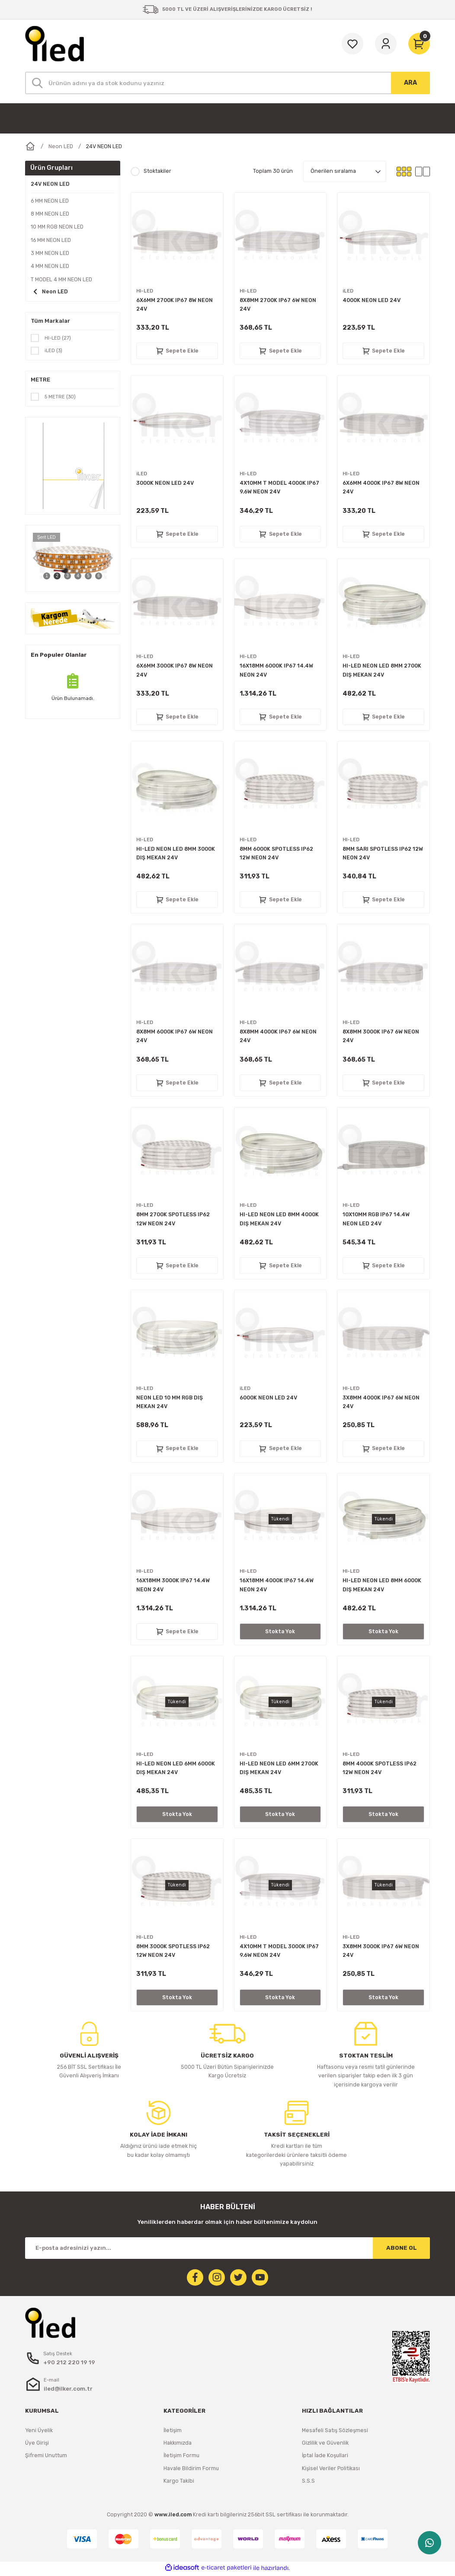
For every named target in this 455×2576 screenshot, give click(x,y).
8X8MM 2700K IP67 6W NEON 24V (278, 304)
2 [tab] (57, 577)
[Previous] (35, 560)
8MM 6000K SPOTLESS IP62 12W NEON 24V (276, 853)
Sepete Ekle (176, 351)
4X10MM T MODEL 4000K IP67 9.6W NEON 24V (279, 487)
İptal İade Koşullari (325, 2457)
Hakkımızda (177, 2445)
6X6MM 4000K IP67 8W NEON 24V (381, 487)
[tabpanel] (73, 560)
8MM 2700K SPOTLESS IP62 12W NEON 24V (173, 1218)
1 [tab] (46, 577)
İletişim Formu (181, 2457)
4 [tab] (78, 577)
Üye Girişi (37, 2445)
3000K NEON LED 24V (165, 483)
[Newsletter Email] (227, 2248)
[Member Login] (386, 43)
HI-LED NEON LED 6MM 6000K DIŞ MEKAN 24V (175, 1767)
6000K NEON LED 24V (268, 1397)
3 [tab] (67, 577)
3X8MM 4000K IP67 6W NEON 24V (381, 1401)
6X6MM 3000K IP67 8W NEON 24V (174, 669)
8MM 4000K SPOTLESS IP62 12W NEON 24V (380, 1767)
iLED (349, 291)
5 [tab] (88, 577)
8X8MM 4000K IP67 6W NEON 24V (278, 1035)
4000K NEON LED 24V (372, 300)
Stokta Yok (280, 1631)
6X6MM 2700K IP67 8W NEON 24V (174, 304)
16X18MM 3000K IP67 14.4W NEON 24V (173, 1584)
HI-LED (145, 291)
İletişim (172, 2432)
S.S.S (308, 2483)
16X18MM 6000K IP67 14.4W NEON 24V (276, 669)
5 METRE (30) (61, 397)
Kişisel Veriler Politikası (331, 2470)
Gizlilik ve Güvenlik (325, 2445)
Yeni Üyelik (39, 2432)
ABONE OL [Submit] (401, 2248)
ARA (410, 82)
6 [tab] (98, 577)
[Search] (227, 83)
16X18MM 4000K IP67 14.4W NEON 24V (277, 1584)
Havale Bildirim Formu (191, 2470)
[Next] (110, 560)
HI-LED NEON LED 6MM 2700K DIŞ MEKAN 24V (279, 1767)
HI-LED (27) (58, 338)
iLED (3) (54, 351)
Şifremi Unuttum (46, 2457)
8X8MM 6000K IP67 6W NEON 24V (174, 1035)
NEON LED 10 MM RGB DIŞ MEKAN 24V (169, 1401)
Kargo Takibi (178, 2483)
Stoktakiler (157, 171)
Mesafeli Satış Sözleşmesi (335, 2432)
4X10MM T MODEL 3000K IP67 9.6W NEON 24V (279, 1950)
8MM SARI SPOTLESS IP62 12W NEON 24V (383, 853)
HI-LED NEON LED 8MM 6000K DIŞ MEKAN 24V (382, 1584)
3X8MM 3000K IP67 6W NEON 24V (381, 1950)
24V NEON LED (104, 146)
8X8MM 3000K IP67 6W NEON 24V (381, 1035)
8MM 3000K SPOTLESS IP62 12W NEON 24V (173, 1950)
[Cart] (419, 43)
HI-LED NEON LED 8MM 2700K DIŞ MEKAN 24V (382, 669)
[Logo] (54, 43)
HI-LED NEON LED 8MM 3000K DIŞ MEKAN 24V (175, 853)
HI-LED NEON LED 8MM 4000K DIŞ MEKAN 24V (279, 1218)
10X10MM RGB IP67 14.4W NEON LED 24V (376, 1218)
